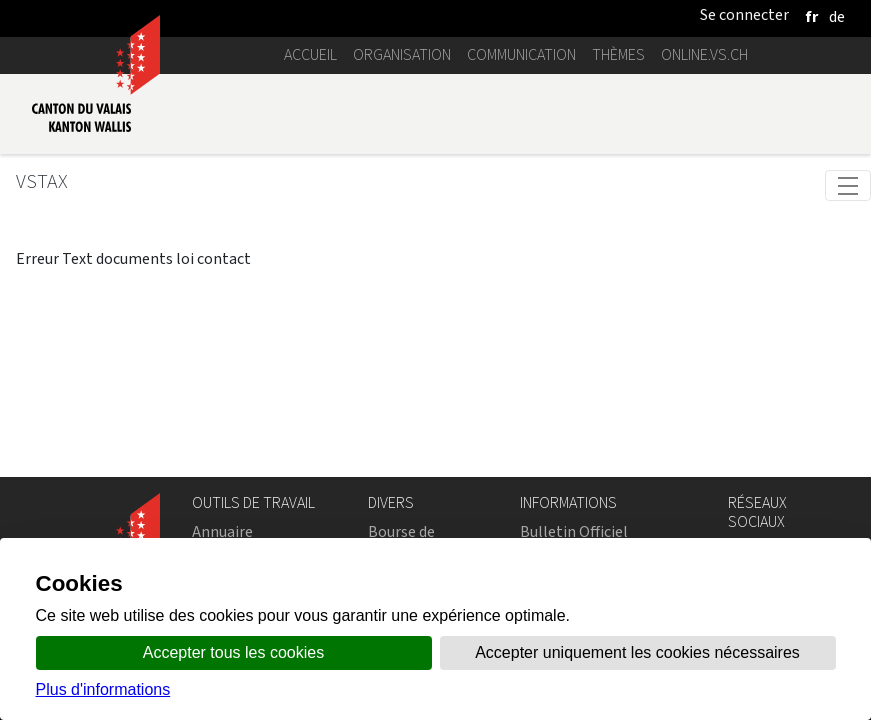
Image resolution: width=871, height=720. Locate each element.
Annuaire (222, 531)
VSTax (42, 182)
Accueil (310, 54)
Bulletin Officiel (574, 531)
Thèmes (618, 54)
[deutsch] (837, 16)
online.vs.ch (704, 54)
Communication (521, 54)
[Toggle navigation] (848, 185)
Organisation (402, 54)
